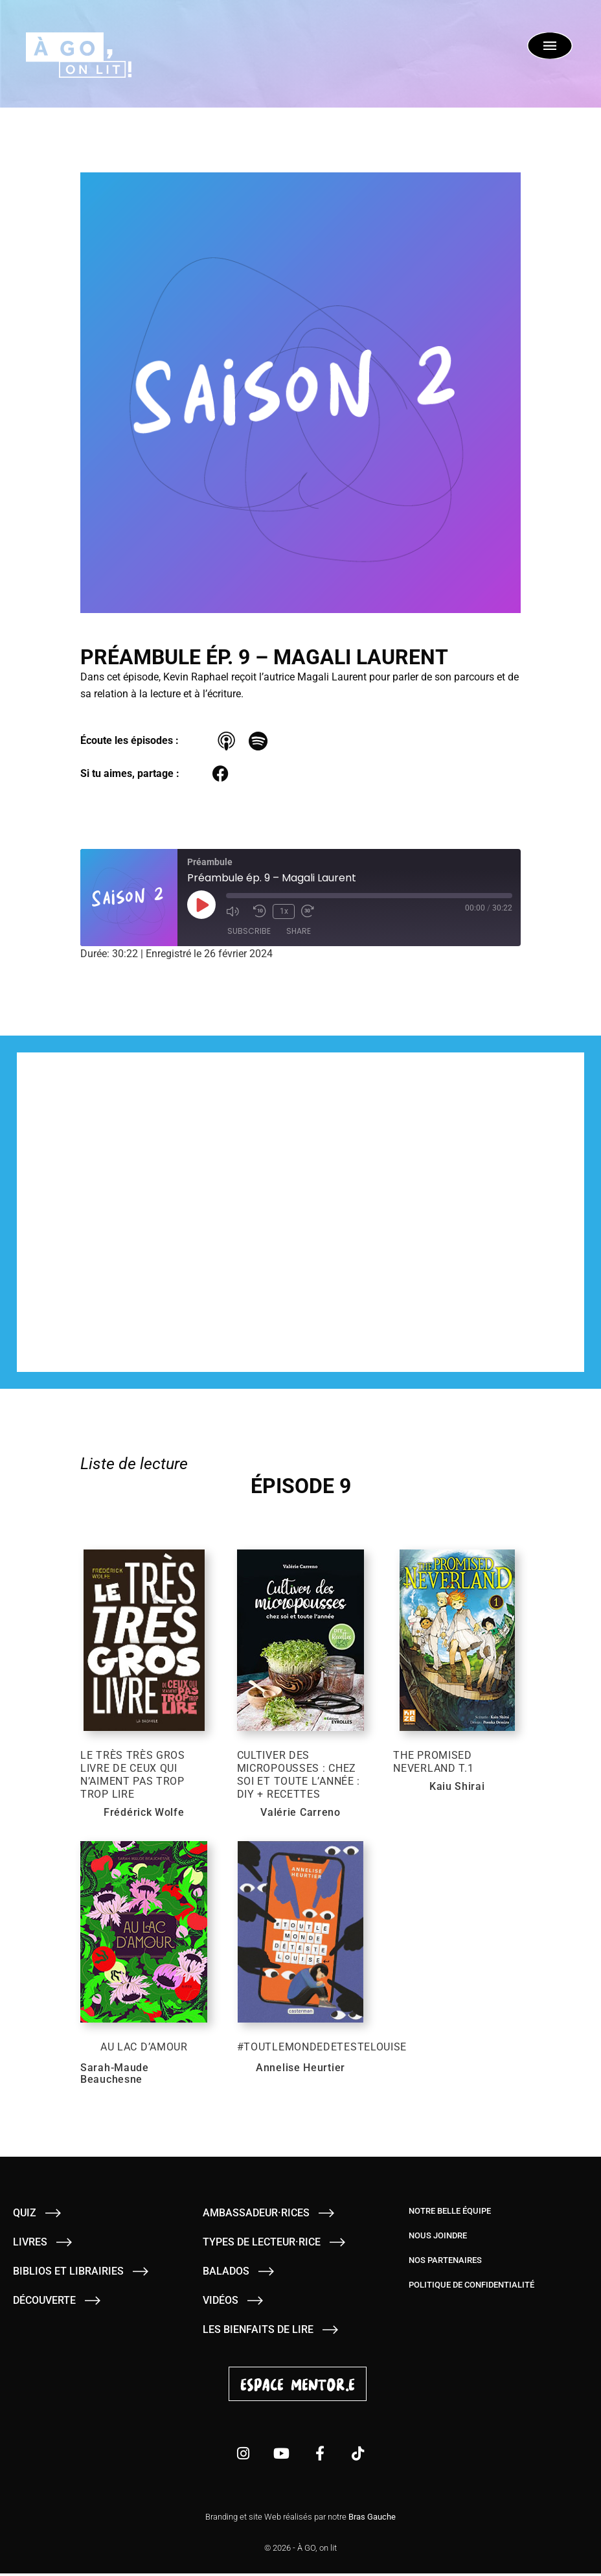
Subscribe (249, 932)
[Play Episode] (201, 905)
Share (298, 932)
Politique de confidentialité (471, 2287)
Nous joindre (438, 2238)
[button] (220, 774)
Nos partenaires (445, 2263)
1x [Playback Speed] (283, 911)
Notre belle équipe (450, 2213)
